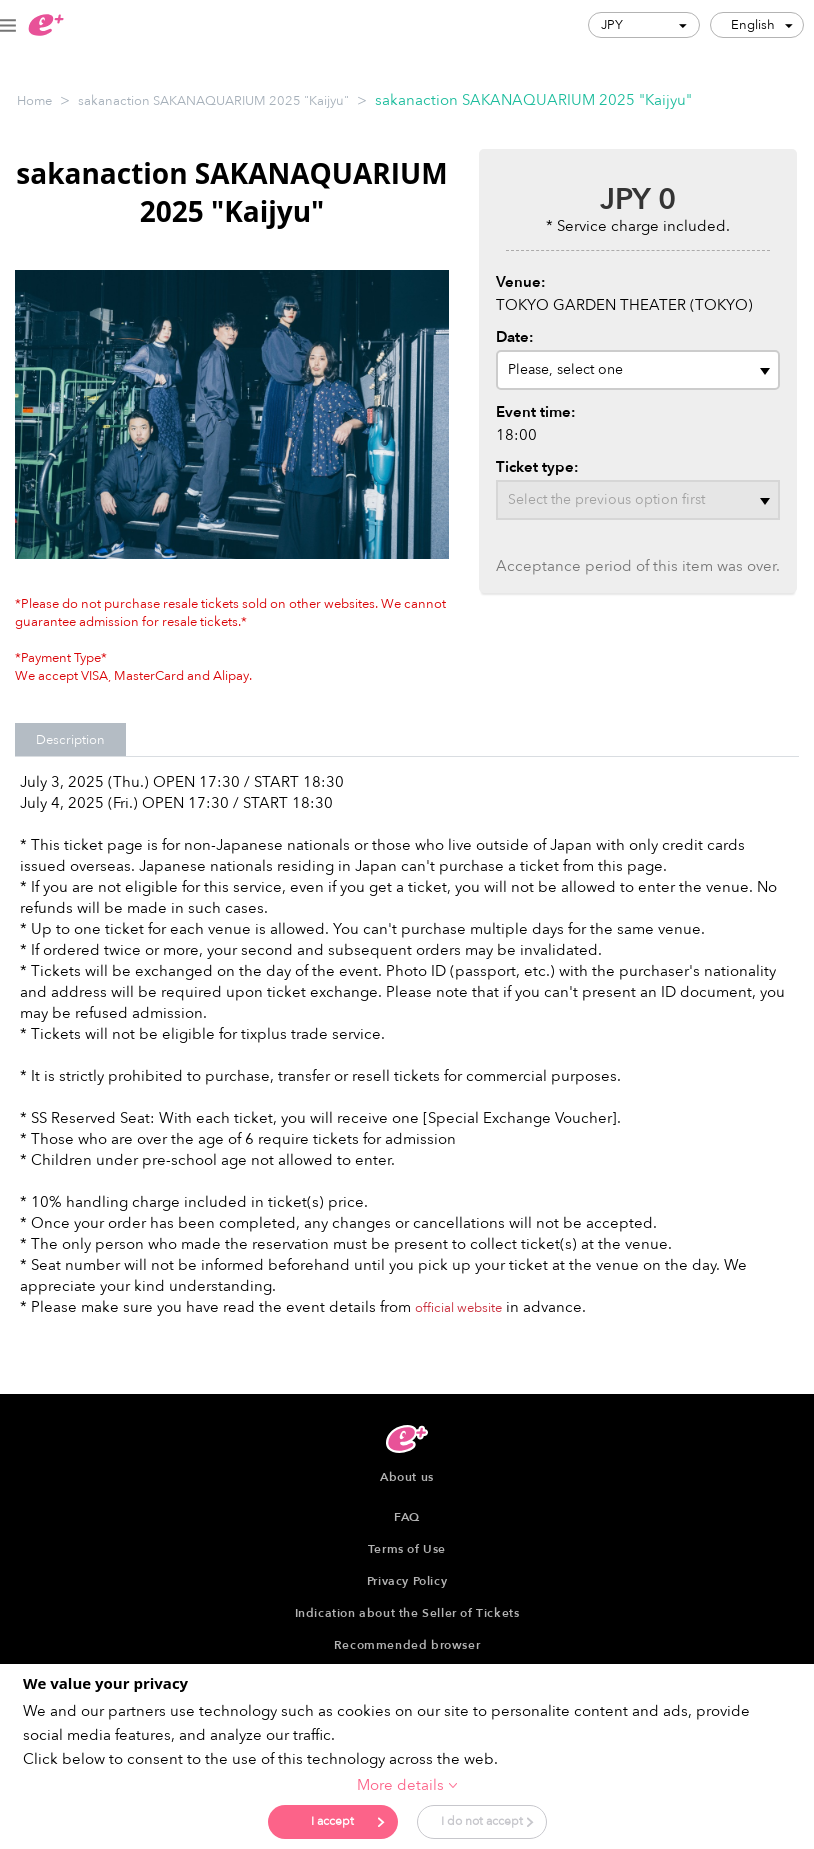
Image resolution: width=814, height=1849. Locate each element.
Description (70, 740)
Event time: (536, 412)
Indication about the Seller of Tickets (407, 1613)
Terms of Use (407, 1549)
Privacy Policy (407, 1581)
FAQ (407, 1517)
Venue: (521, 282)
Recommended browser (407, 1645)
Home (34, 101)
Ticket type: (537, 467)
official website (458, 1308)
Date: (515, 337)
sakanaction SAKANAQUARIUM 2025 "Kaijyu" (213, 101)
